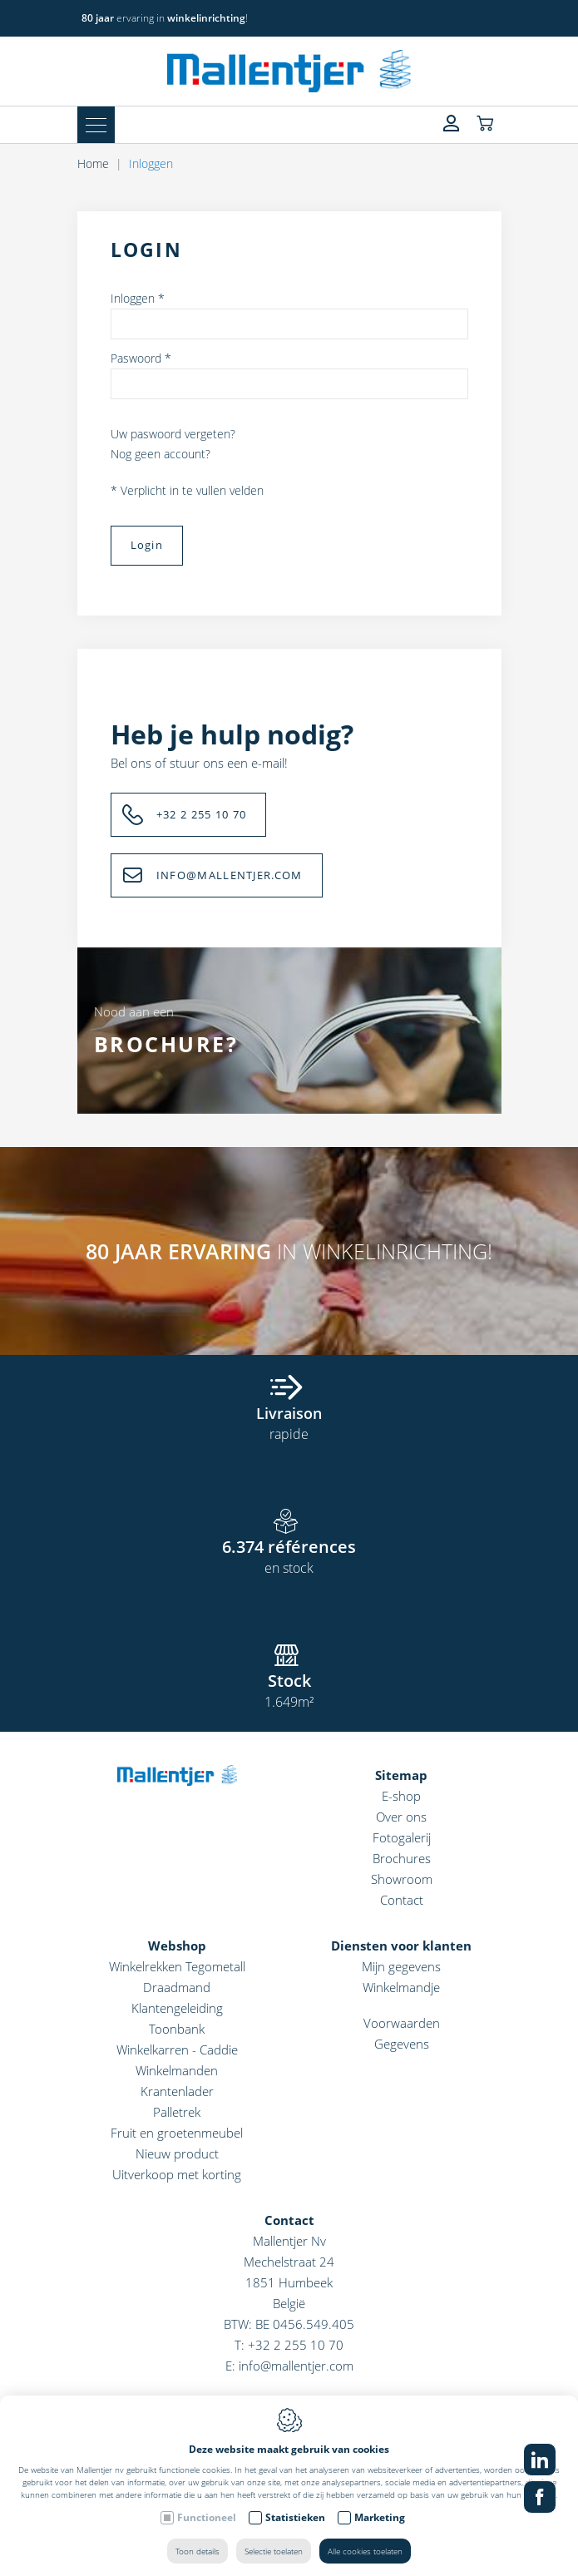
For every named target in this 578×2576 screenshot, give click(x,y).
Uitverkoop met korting (176, 2174)
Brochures (402, 1858)
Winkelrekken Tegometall (177, 1966)
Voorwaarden (401, 2023)
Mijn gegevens (401, 1966)
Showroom (401, 1879)
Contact (401, 1899)
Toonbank (177, 2028)
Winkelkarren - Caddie (177, 2049)
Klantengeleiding (177, 2008)
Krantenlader (177, 2091)
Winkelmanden (177, 2070)
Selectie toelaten (274, 2551)
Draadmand (176, 1987)
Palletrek (176, 2112)
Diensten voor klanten (401, 1945)
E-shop (401, 1795)
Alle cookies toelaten (365, 2551)
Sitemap (401, 1775)
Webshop (177, 1945)
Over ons (401, 1816)
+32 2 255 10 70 (295, 2344)
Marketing (379, 2517)
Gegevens (401, 2043)
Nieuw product (177, 2153)
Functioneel (206, 2517)
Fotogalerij (402, 1837)
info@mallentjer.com (296, 2365)
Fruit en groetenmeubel (177, 2132)
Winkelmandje (401, 1987)
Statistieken (295, 2517)
